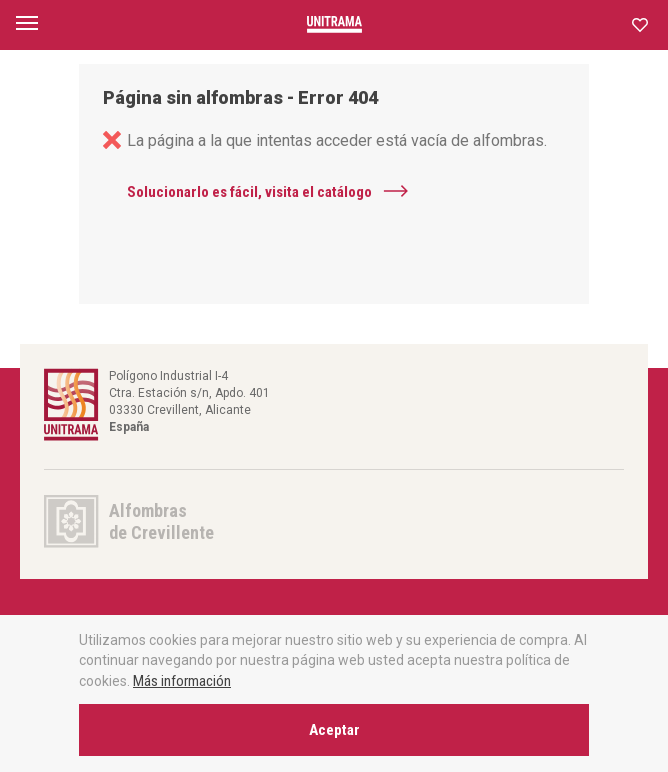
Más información (182, 681)
